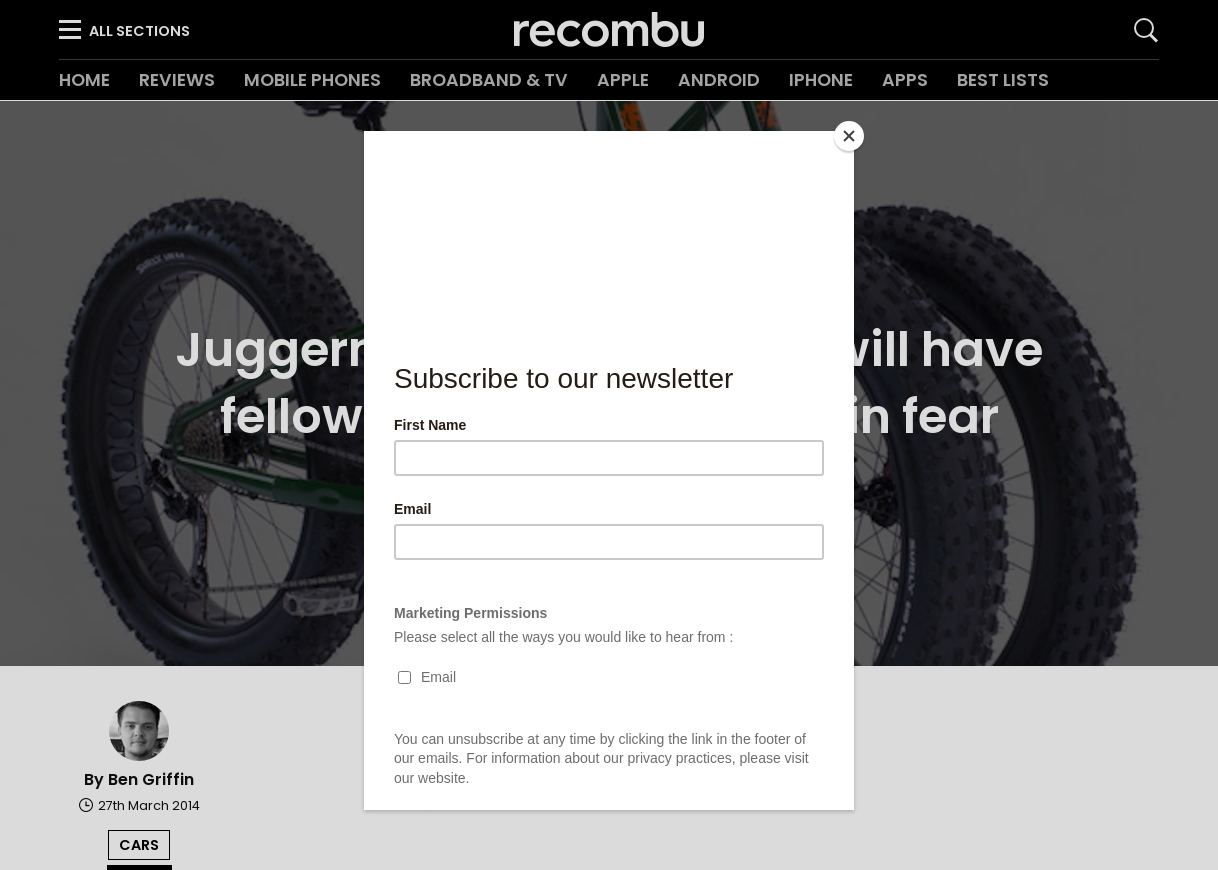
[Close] (849, 136)
